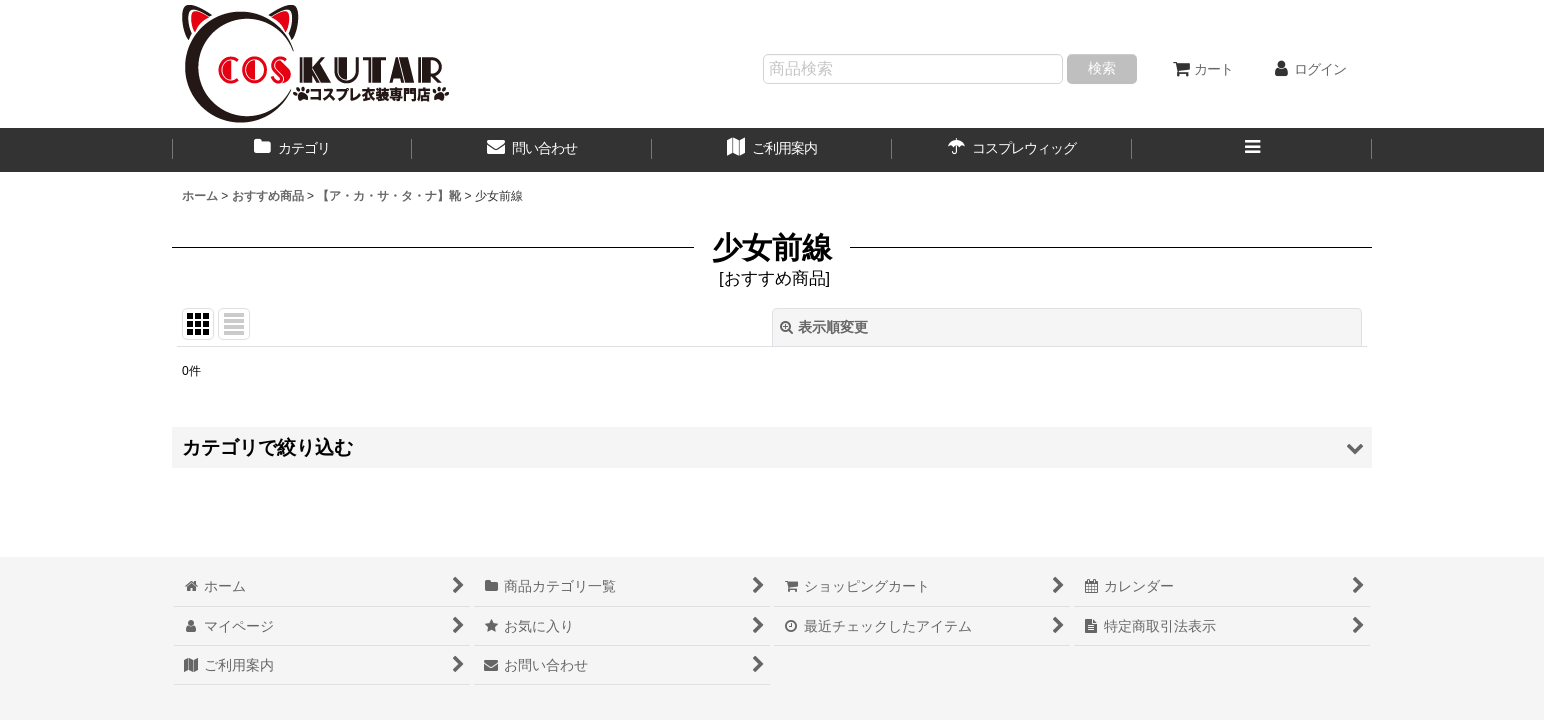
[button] (1252, 150)
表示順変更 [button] (824, 327)
